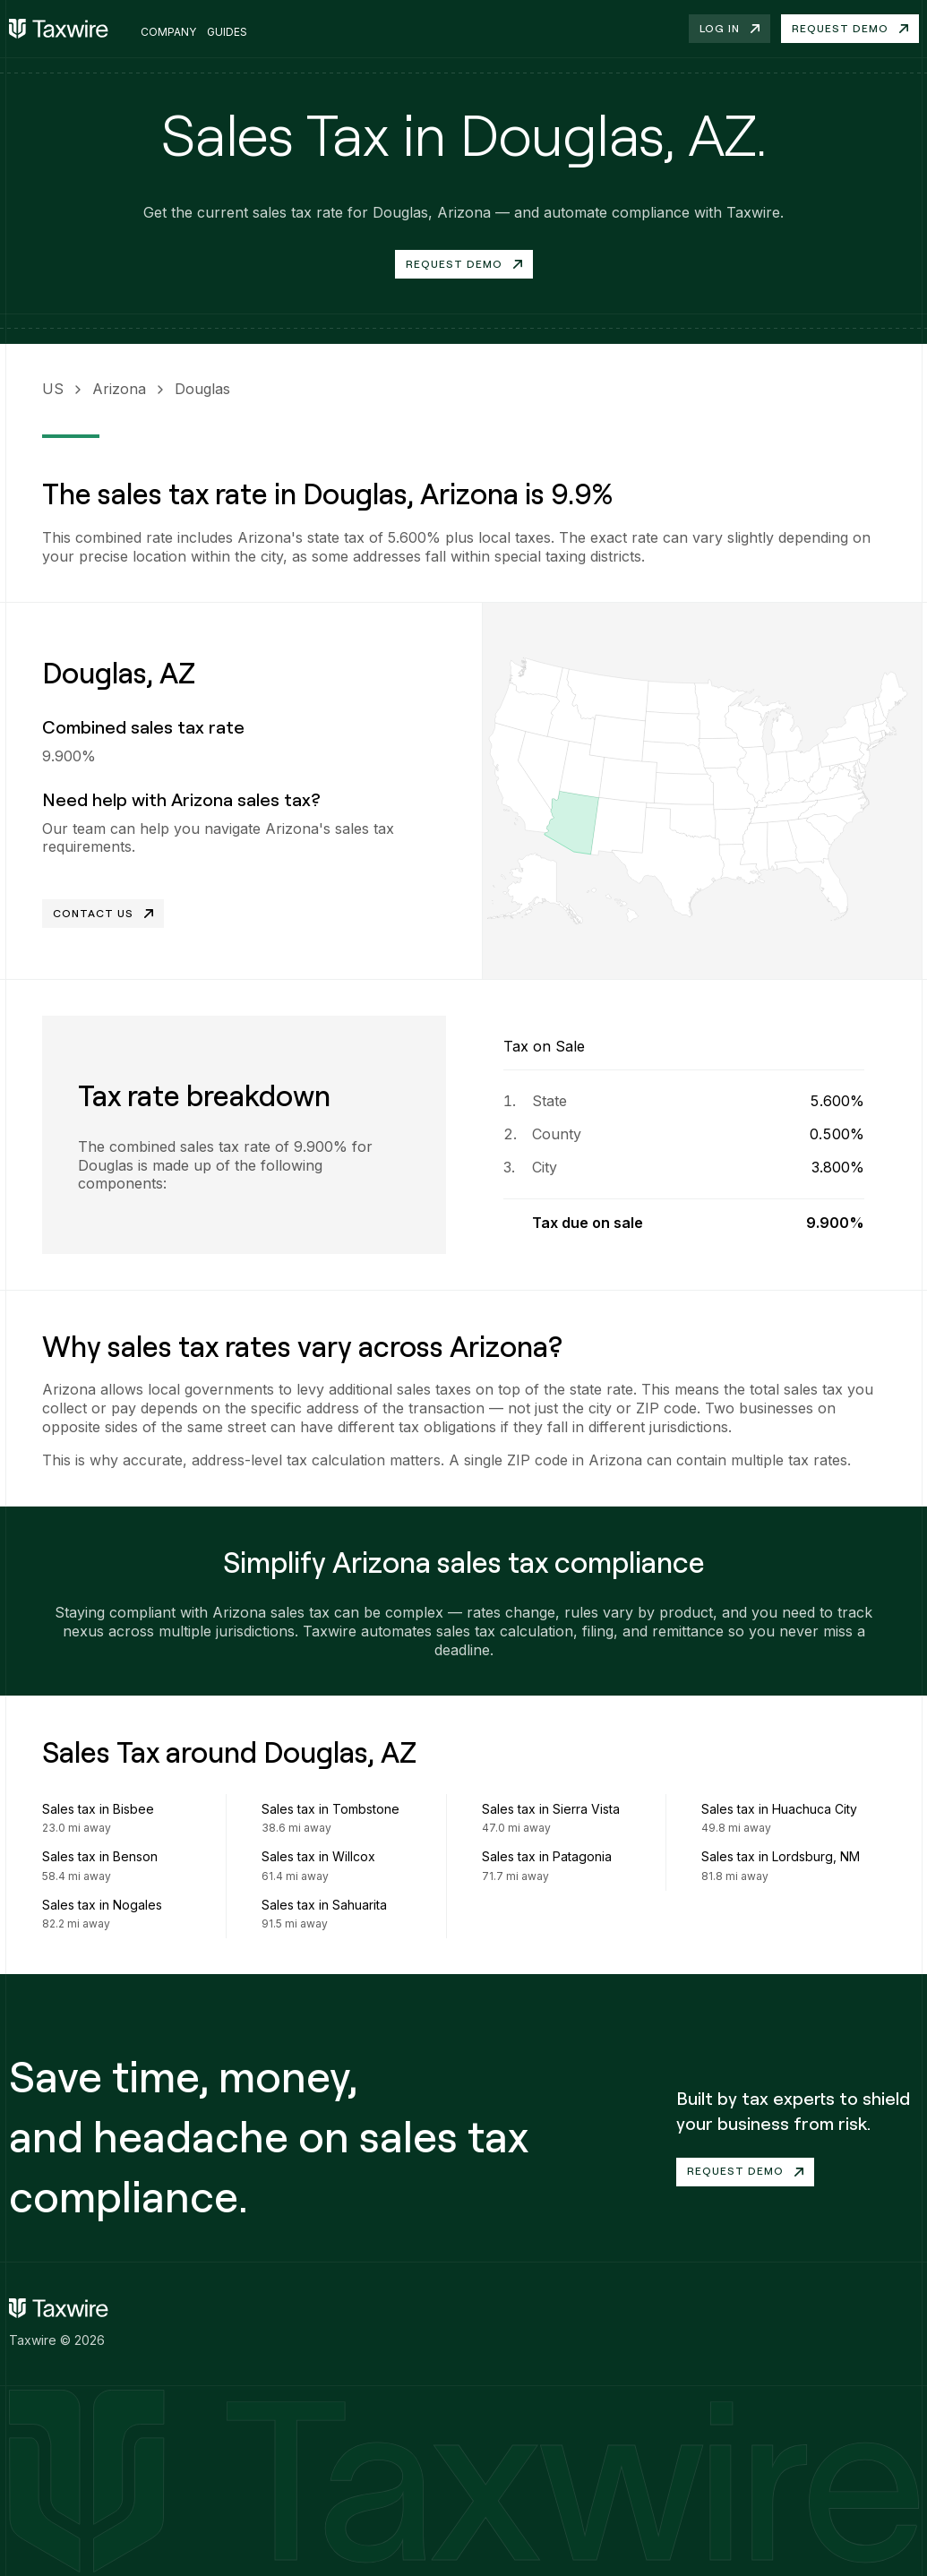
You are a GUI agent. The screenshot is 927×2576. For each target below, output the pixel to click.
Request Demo (464, 263)
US (53, 389)
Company (168, 32)
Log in (730, 28)
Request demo (850, 28)
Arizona (119, 389)
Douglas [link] (202, 389)
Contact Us (103, 913)
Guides (227, 32)
